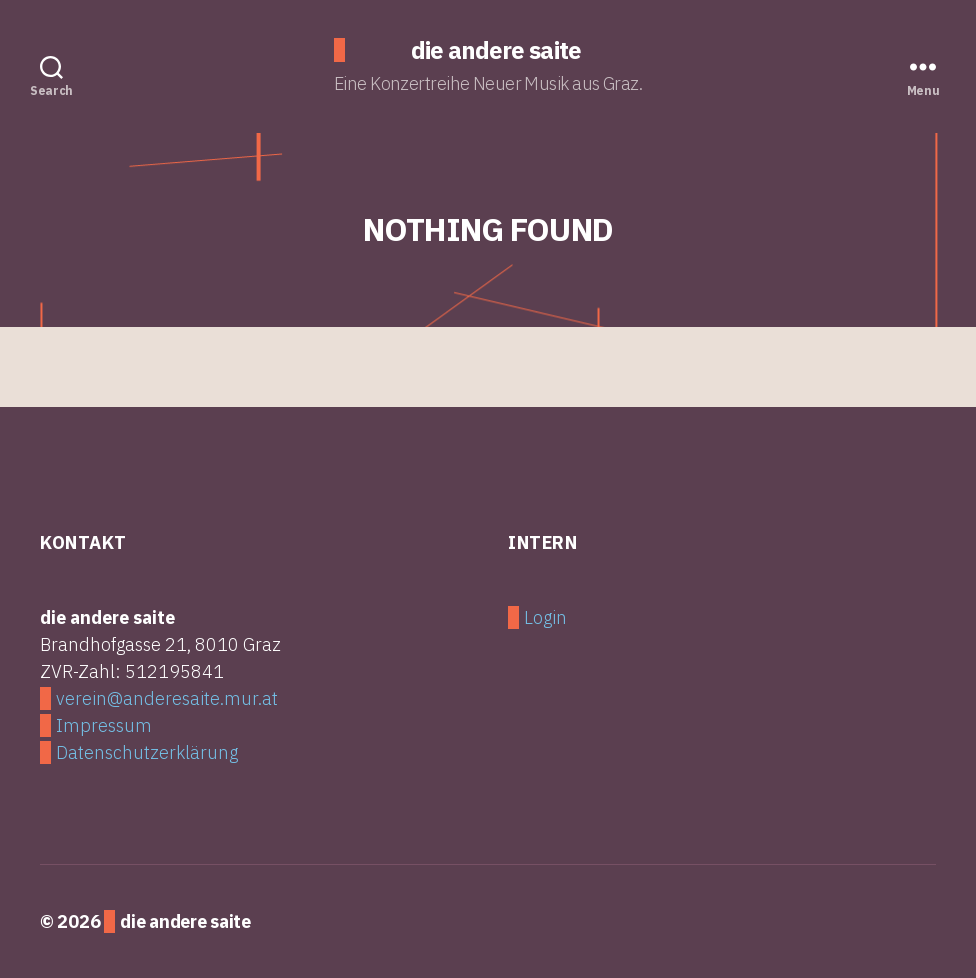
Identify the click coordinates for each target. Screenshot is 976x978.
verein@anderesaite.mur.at (167, 698)
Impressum (104, 725)
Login (545, 617)
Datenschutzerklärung (147, 752)
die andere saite (495, 50)
